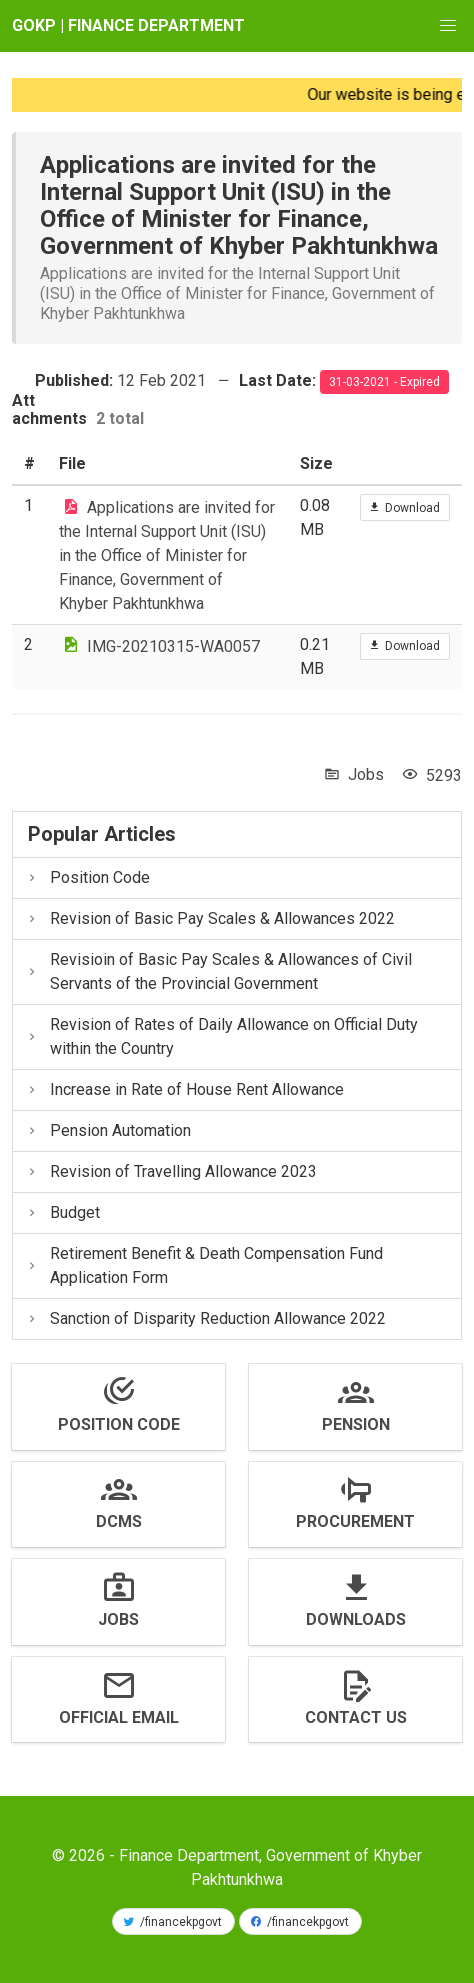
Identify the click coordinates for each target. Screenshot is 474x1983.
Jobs (366, 774)
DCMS (119, 1521)
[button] (448, 26)
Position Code (87, 877)
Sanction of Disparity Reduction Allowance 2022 (205, 1318)
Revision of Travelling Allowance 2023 (171, 1171)
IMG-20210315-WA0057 (173, 645)
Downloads (356, 1619)
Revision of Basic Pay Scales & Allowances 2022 (210, 918)
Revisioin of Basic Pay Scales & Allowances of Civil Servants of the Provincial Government (218, 971)
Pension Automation (108, 1130)
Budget (62, 1212)
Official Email (119, 1717)
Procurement (355, 1521)
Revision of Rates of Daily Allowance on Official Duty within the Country (221, 1036)
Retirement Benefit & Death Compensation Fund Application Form (204, 1265)
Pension (356, 1424)
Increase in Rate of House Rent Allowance (184, 1089)
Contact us (356, 1717)
